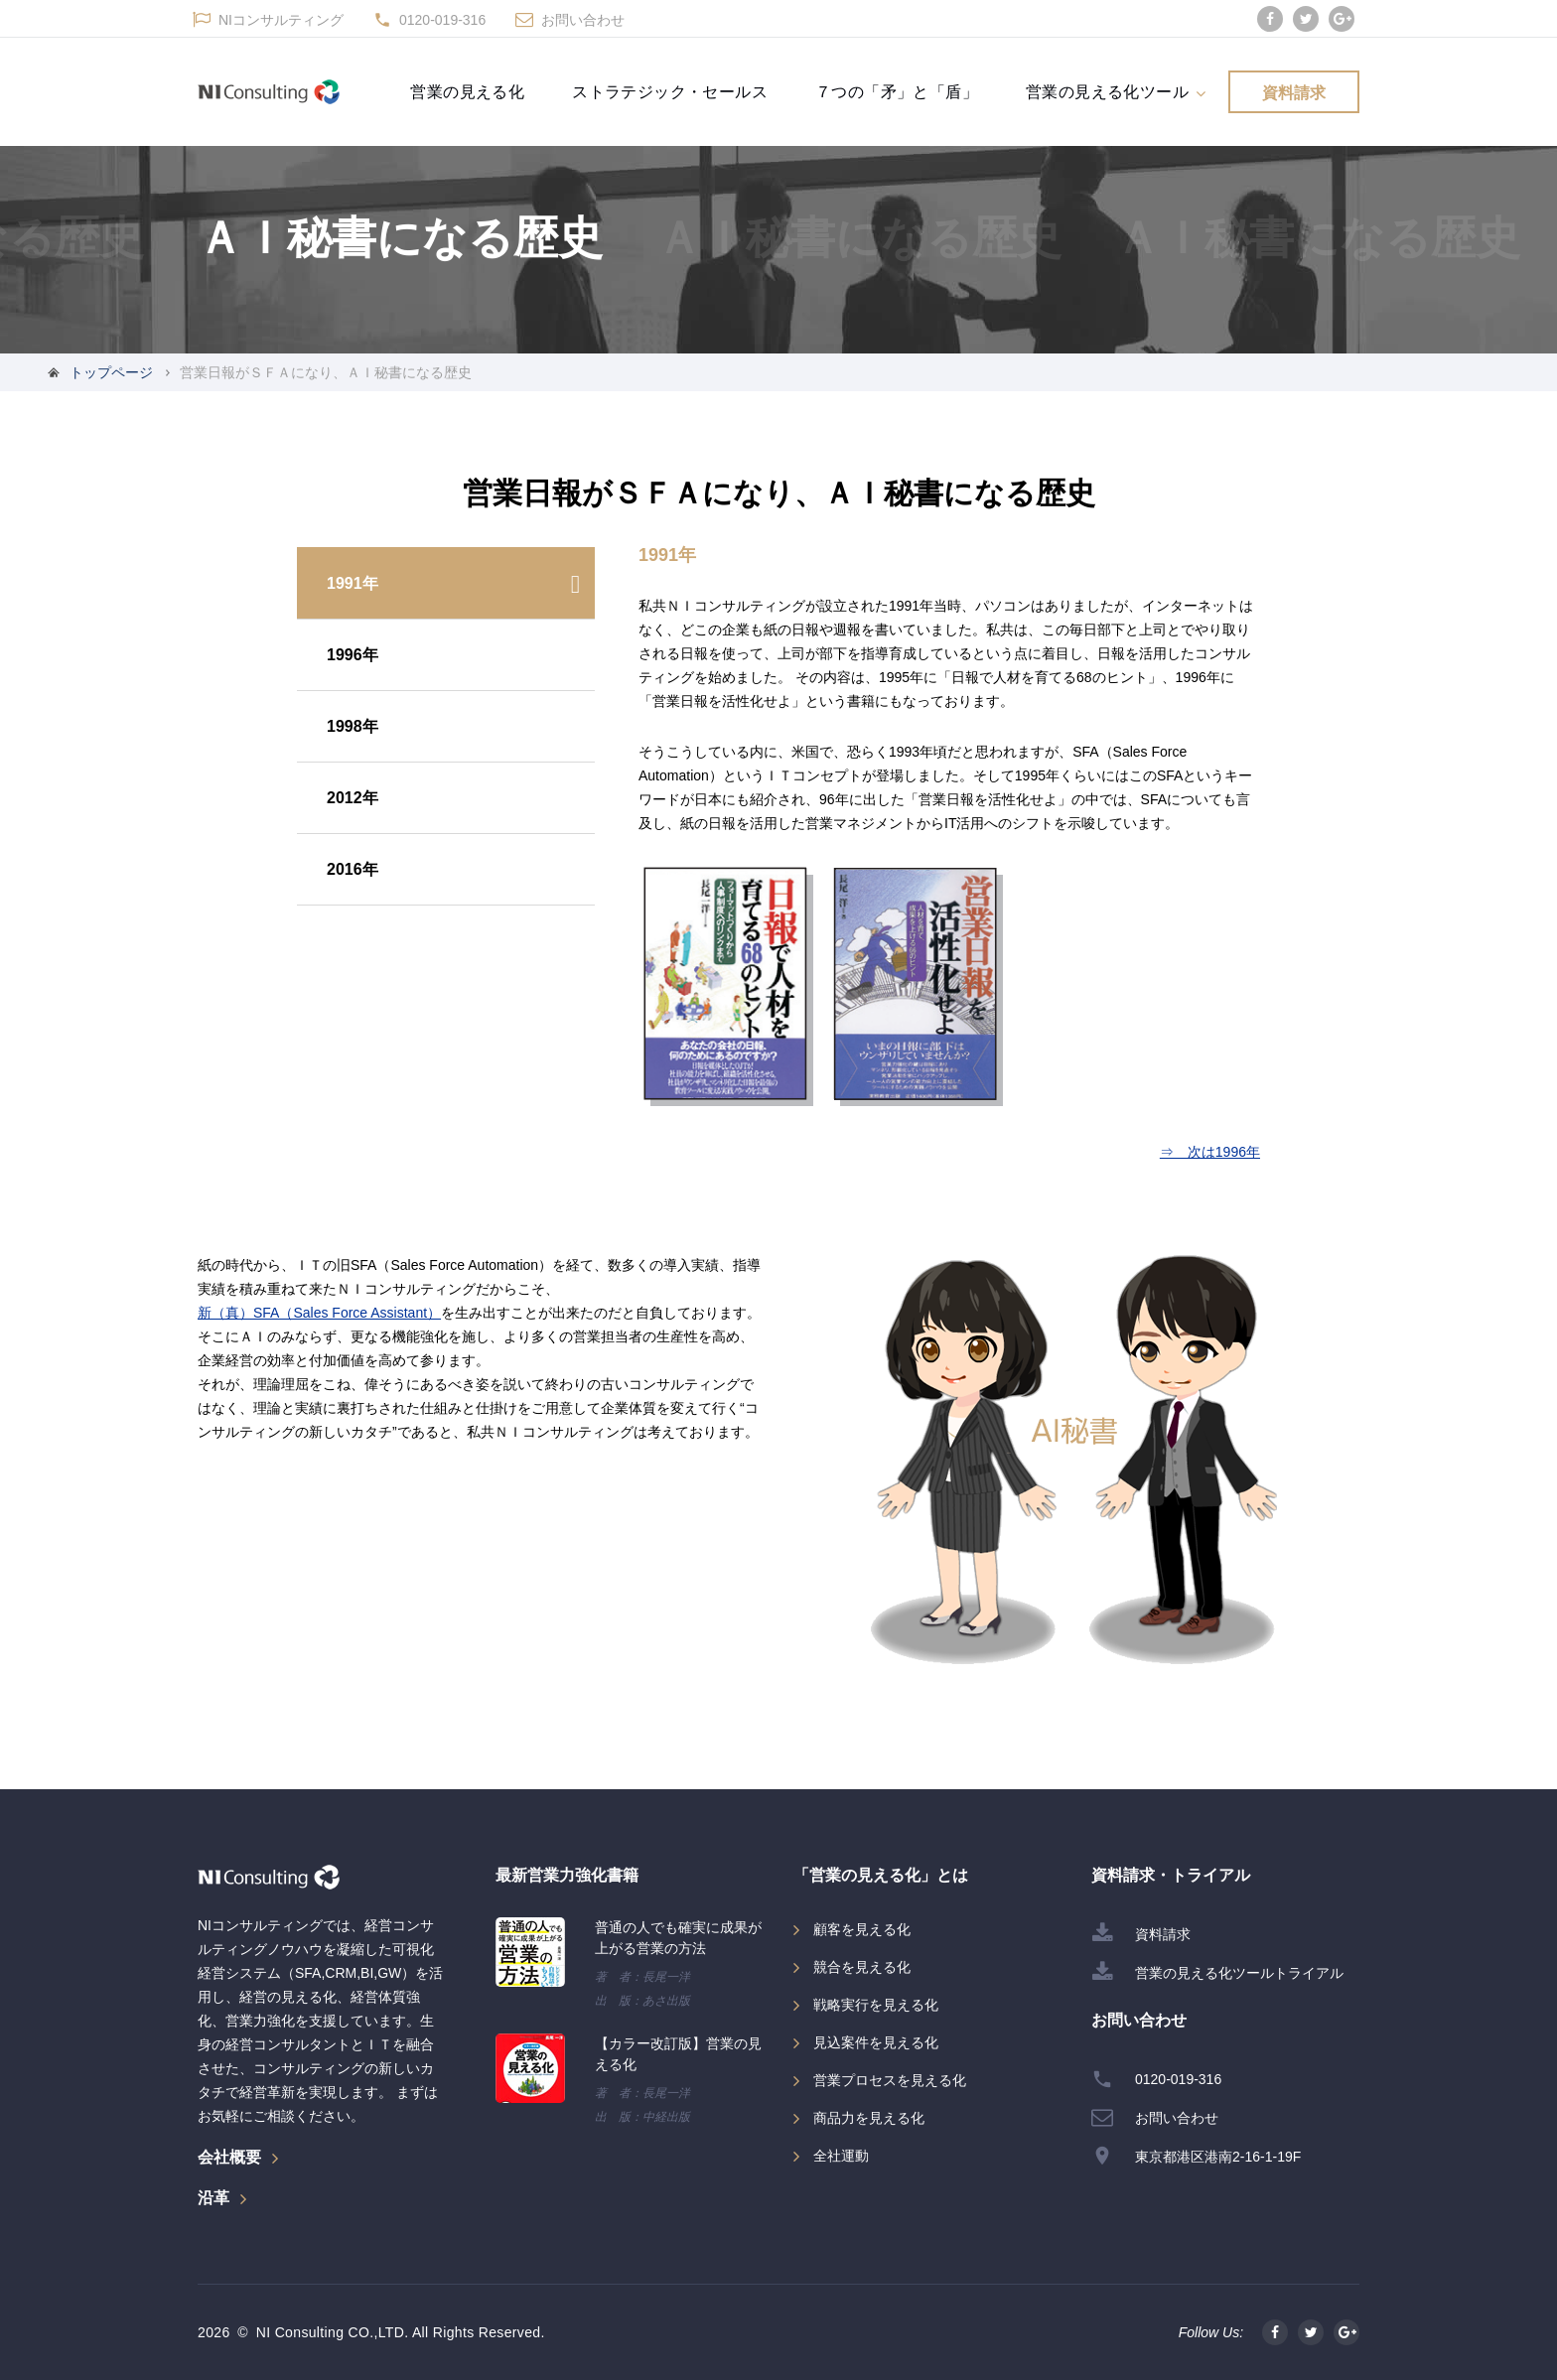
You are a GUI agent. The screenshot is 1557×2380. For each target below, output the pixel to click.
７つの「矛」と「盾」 (896, 90)
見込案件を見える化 (875, 2042)
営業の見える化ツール (1107, 90)
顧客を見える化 (862, 1929)
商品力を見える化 (868, 2118)
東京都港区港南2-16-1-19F (1218, 2157)
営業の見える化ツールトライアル (1239, 1973)
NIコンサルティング (281, 20)
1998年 (352, 726)
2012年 (352, 797)
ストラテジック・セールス (670, 90)
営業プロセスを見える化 (889, 2080)
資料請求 (1294, 91)
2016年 (352, 869)
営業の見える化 (467, 90)
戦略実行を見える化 (875, 2005)
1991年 (352, 583)
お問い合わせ (583, 20)
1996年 (352, 654)
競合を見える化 (862, 1967)
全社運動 (841, 2156)
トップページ (111, 372)
